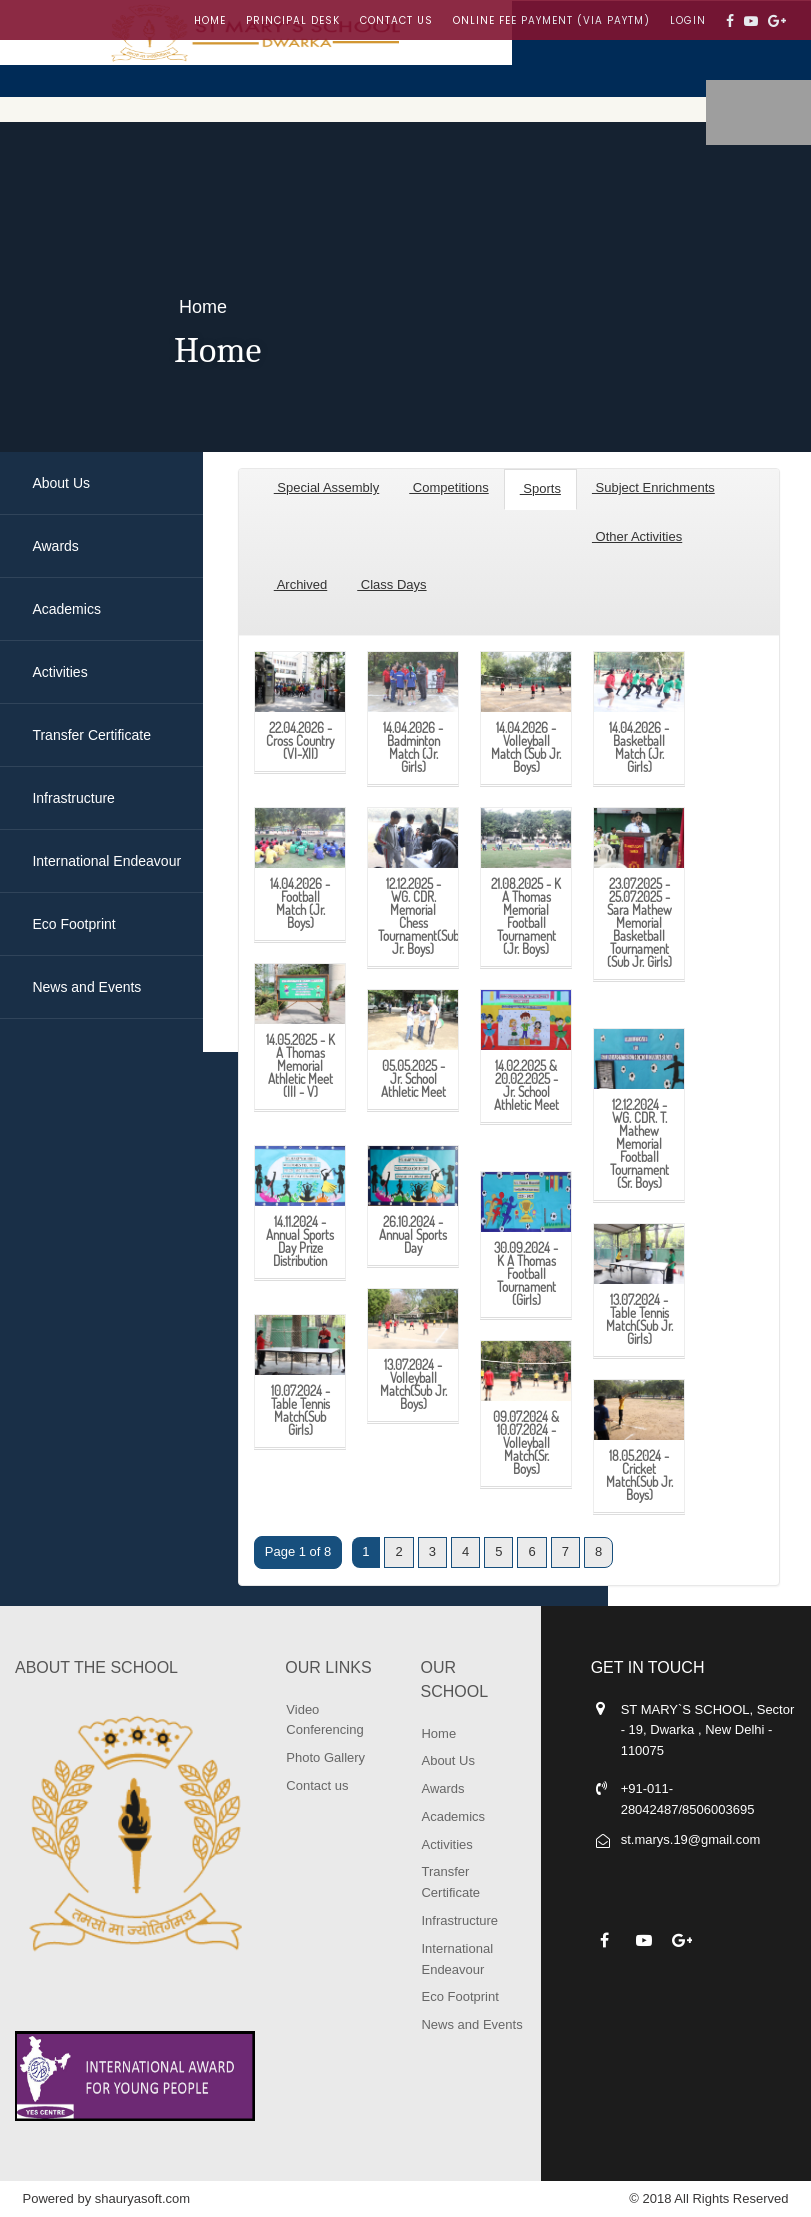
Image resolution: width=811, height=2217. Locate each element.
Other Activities (637, 536)
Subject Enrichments (653, 487)
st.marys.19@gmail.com (691, 1839)
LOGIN (688, 20)
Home (210, 20)
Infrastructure (459, 1920)
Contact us (396, 20)
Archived (300, 584)
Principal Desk (293, 20)
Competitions (448, 487)
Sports (540, 488)
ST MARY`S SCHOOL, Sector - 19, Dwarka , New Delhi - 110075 (708, 1730)
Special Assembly (327, 487)
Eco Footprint (459, 1996)
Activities (446, 1844)
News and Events (471, 2024)
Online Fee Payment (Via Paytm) (551, 20)
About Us (447, 1760)
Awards (442, 1788)
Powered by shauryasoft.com (107, 2198)
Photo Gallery (325, 1757)
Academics (453, 1816)
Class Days (391, 584)
